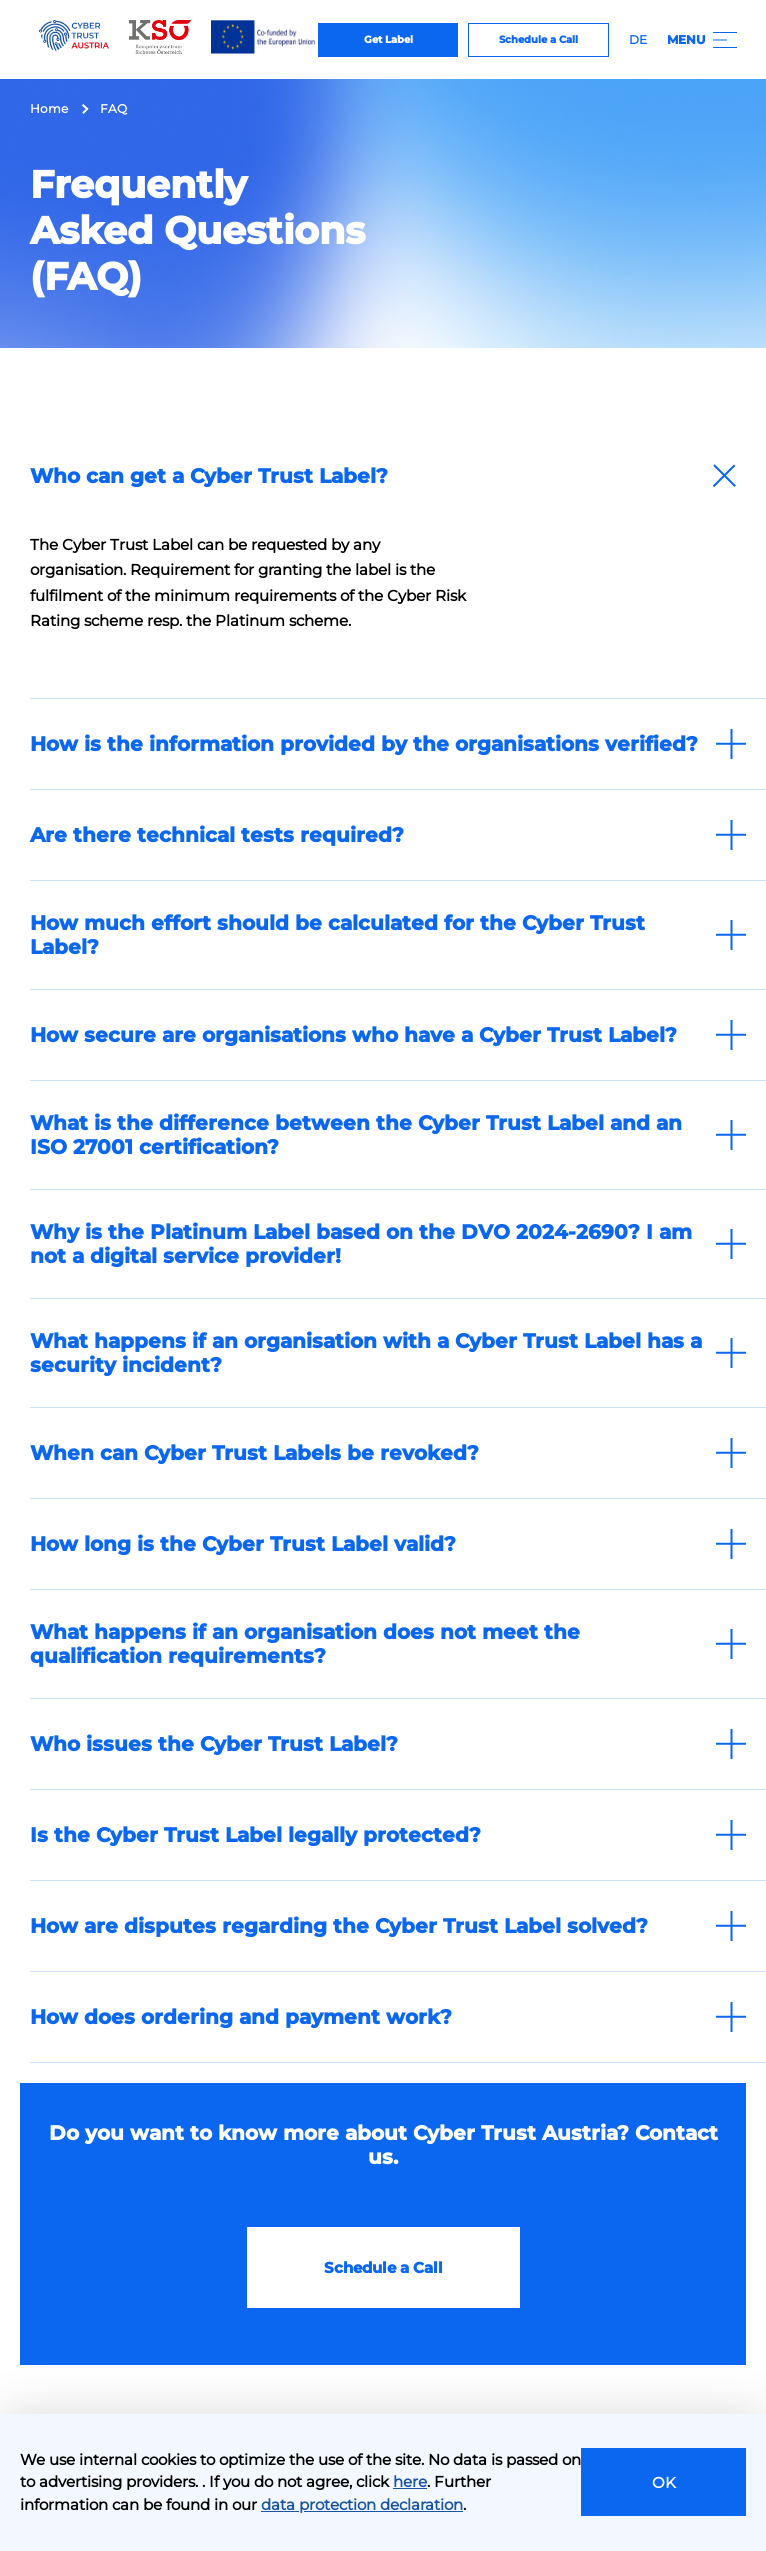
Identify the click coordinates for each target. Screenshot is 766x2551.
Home (49, 108)
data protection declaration (362, 2504)
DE (638, 39)
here (410, 2481)
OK (664, 2482)
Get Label (388, 39)
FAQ (113, 108)
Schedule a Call (538, 39)
